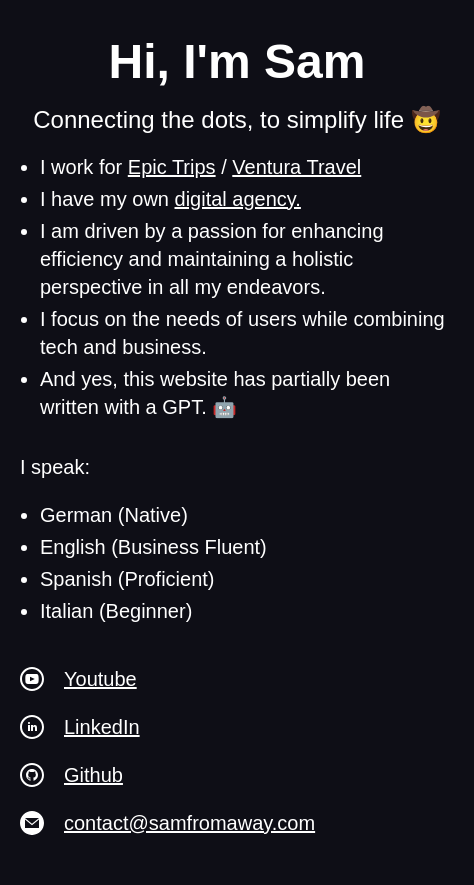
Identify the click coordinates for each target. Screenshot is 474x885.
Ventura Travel (296, 167)
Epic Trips (172, 167)
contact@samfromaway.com (189, 823)
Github (93, 775)
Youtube (100, 679)
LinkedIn (102, 727)
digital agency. (238, 199)
